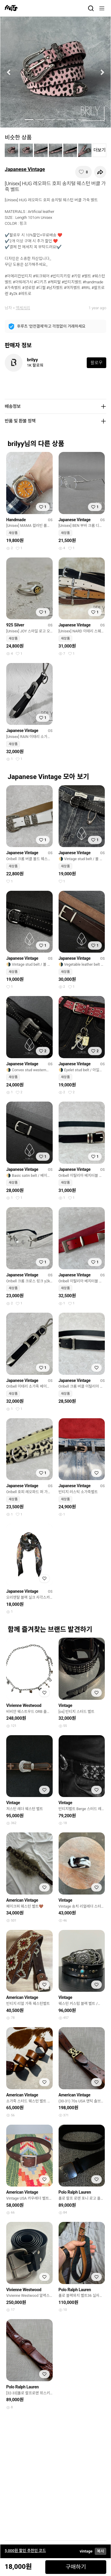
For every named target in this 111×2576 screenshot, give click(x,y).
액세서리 (23, 308)
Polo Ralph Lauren (75, 2192)
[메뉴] (101, 8)
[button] (8, 72)
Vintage (66, 1705)
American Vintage (22, 1900)
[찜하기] (83, 172)
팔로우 (96, 362)
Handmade (16, 519)
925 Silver (15, 625)
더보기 (100, 150)
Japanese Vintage (25, 169)
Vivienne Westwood (23, 1705)
